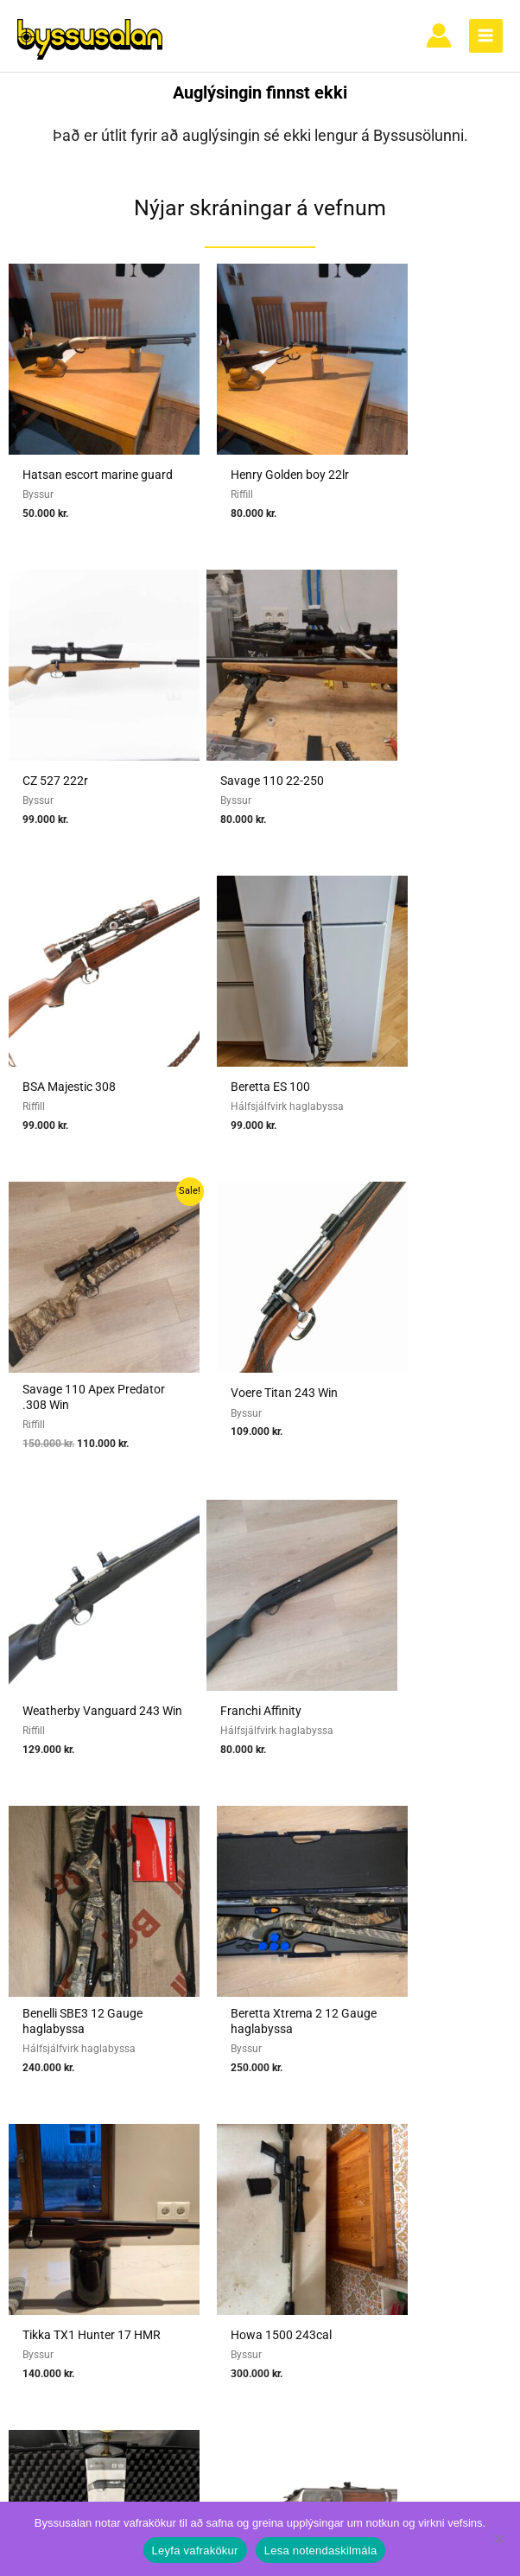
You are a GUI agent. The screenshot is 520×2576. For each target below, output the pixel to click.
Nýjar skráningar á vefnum (260, 218)
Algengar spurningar (447, 2081)
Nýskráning (447, 2103)
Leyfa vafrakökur (195, 2550)
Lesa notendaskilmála (320, 2550)
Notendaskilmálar (447, 2059)
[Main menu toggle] (486, 41)
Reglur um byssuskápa (265, 2213)
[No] (498, 2538)
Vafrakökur (447, 2125)
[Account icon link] (439, 41)
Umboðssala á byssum (265, 2147)
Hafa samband (447, 2147)
